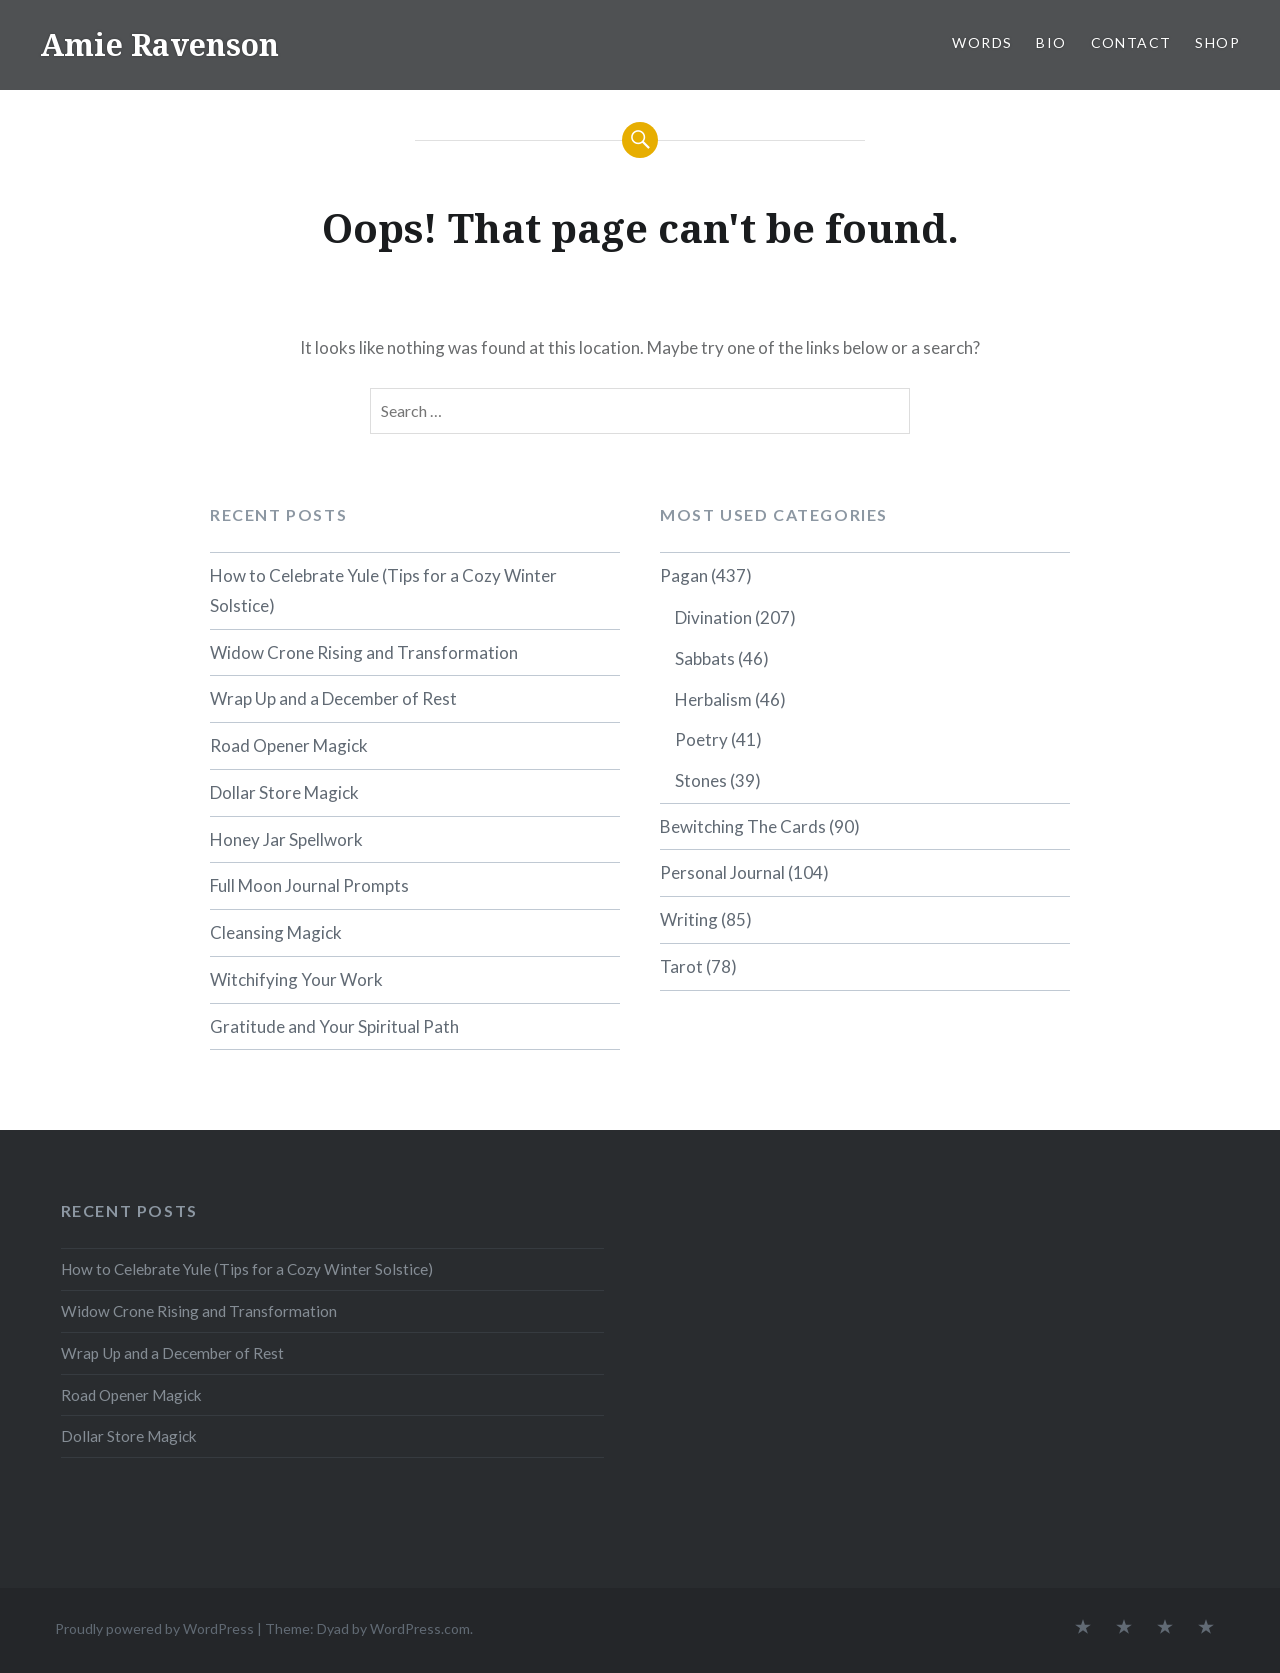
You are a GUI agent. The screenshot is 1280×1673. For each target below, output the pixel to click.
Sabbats (705, 658)
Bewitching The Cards (743, 826)
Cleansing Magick (276, 932)
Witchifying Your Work (296, 979)
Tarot (681, 966)
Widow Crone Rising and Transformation (364, 652)
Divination (713, 617)
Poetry (701, 739)
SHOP (1217, 42)
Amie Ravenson (159, 44)
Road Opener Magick (289, 745)
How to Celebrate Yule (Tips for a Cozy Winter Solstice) (383, 590)
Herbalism (713, 699)
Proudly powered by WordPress (154, 1628)
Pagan (684, 575)
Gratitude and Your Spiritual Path (334, 1026)
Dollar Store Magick (284, 792)
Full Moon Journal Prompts (309, 885)
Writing (689, 919)
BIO (1051, 42)
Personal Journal (722, 872)
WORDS (982, 42)
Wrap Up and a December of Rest (333, 698)
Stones (701, 780)
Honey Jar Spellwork (286, 839)
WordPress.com (420, 1628)
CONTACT (1131, 42)
